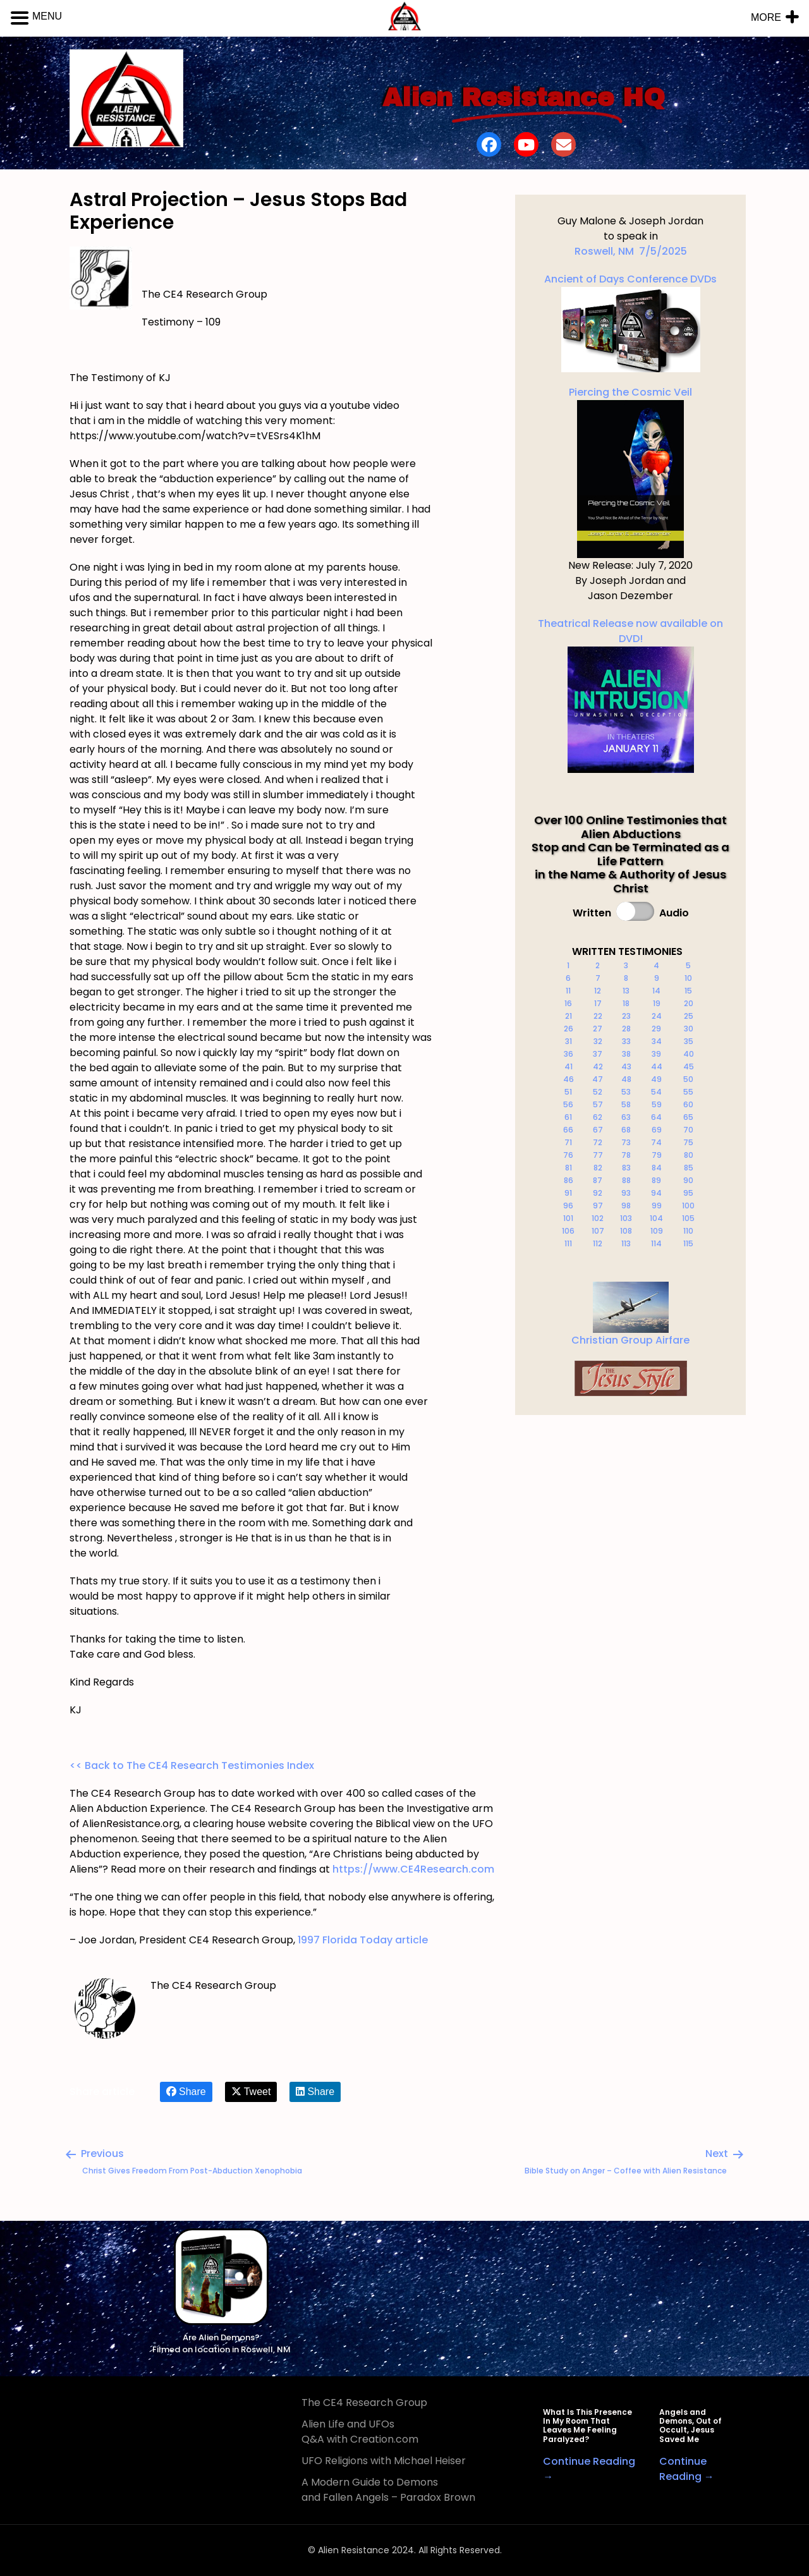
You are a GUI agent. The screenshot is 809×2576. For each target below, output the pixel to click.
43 (626, 1066)
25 (688, 1016)
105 (688, 1218)
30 (688, 1028)
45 (688, 1066)
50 (688, 1079)
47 (597, 1079)
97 (598, 1205)
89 (656, 1180)
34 (657, 1041)
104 (656, 1218)
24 (657, 1016)
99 (657, 1205)
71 (568, 1142)
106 (568, 1230)
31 (568, 1041)
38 (626, 1053)
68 (626, 1129)
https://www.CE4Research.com (413, 1869)
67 (598, 1129)
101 (568, 1218)
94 (656, 1193)
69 (657, 1129)
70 (688, 1129)
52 (597, 1091)
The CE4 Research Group (364, 2402)
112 (597, 1243)
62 (597, 1117)
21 (568, 1016)
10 (688, 978)
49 (656, 1079)
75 (688, 1142)
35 (688, 1041)
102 (598, 1218)
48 (626, 1079)
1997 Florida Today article (363, 1940)
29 (656, 1028)
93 (626, 1193)
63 (626, 1117)
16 (568, 1003)
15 (688, 990)
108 (626, 1230)
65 (688, 1117)
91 (568, 1193)
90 (688, 1180)
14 (656, 990)
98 (626, 1205)
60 (688, 1104)
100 (688, 1205)
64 (656, 1117)
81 (568, 1167)
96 (568, 1205)
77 (598, 1155)
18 (626, 1003)
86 (568, 1180)
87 (597, 1180)
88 (626, 1180)
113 (626, 1243)
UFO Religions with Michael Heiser (383, 2460)
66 (568, 1129)
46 (568, 1079)
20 (688, 1003)
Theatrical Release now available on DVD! (630, 694)
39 (656, 1053)
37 (597, 1053)
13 (626, 990)
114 (656, 1243)
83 (626, 1167)
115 (688, 1243)
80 (688, 1155)
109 (656, 1230)
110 (688, 1230)
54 (656, 1091)
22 (597, 1016)
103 (626, 1218)
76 (568, 1155)
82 (597, 1167)
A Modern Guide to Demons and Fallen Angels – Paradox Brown (388, 2490)
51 (568, 1091)
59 (657, 1104)
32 (597, 1041)
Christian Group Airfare (630, 1340)
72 (597, 1142)
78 (626, 1155)
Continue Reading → (686, 2469)
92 (597, 1193)
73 (626, 1142)
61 (568, 1117)
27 (597, 1028)
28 (626, 1028)
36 (568, 1053)
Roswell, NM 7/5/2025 (631, 251)
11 (568, 990)
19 (656, 1003)
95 (688, 1193)
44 (656, 1066)
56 (568, 1104)
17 (598, 1003)
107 (598, 1230)
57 (598, 1104)
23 (626, 1016)
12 (597, 990)
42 (598, 1066)
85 (688, 1167)
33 (626, 1041)
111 (568, 1243)
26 (568, 1028)
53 (626, 1091)
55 (688, 1091)
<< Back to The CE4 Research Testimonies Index (192, 1765)
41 (568, 1066)
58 (626, 1104)
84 (657, 1167)
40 (688, 1053)
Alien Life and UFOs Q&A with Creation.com (359, 2431)
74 (656, 1142)
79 (657, 1155)
